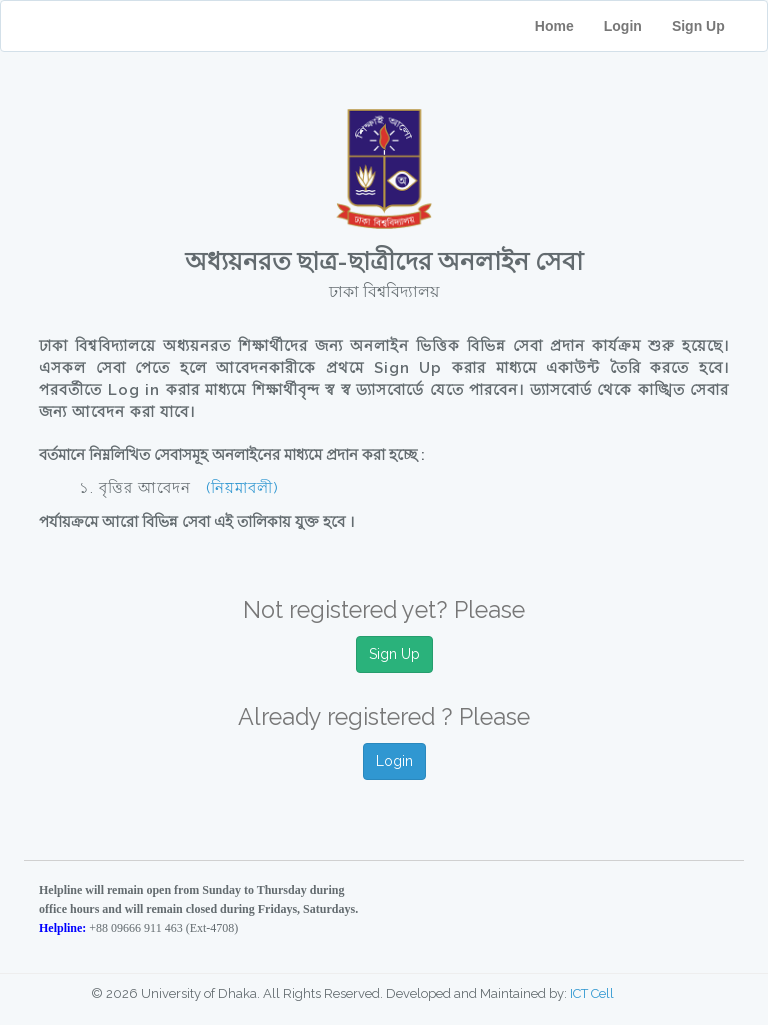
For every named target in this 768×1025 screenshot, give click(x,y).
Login (623, 26)
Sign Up (712, 26)
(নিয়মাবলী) (242, 488)
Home (554, 26)
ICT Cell (592, 993)
